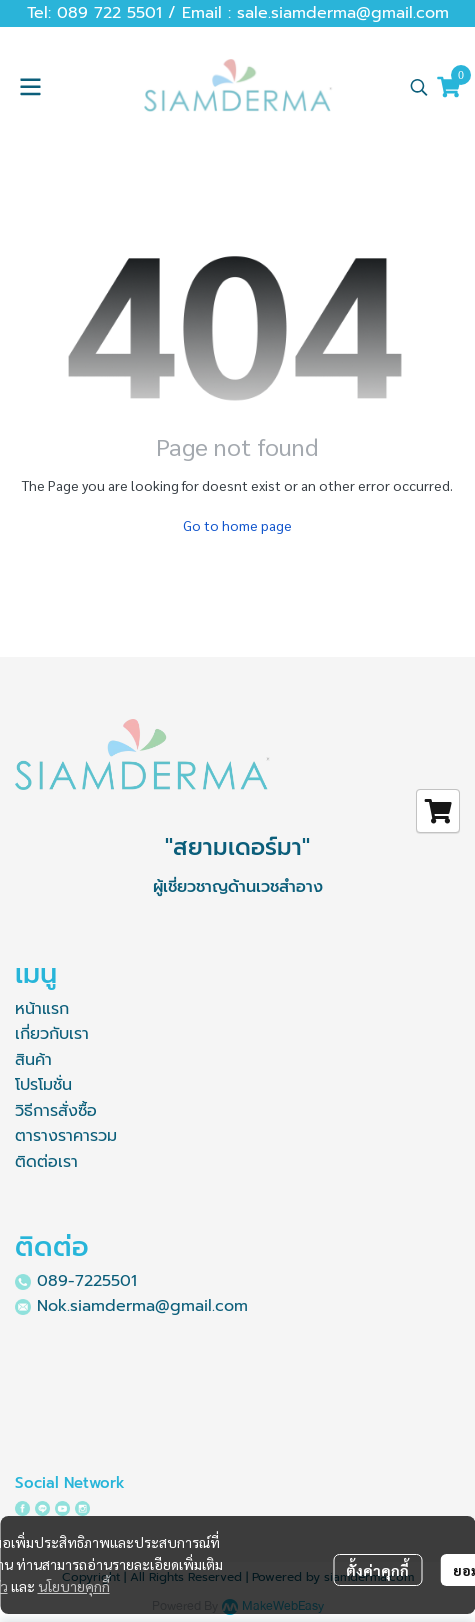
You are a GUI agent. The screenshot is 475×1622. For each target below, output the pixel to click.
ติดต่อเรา (46, 1162)
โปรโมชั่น (43, 1085)
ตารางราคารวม (66, 1136)
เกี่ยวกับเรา (52, 1034)
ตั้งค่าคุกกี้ (377, 1570)
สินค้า (33, 1060)
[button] (419, 87)
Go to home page (237, 525)
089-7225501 (87, 1281)
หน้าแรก (42, 1009)
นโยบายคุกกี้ (74, 1586)
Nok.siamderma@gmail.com (142, 1306)
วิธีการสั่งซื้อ (56, 1111)
